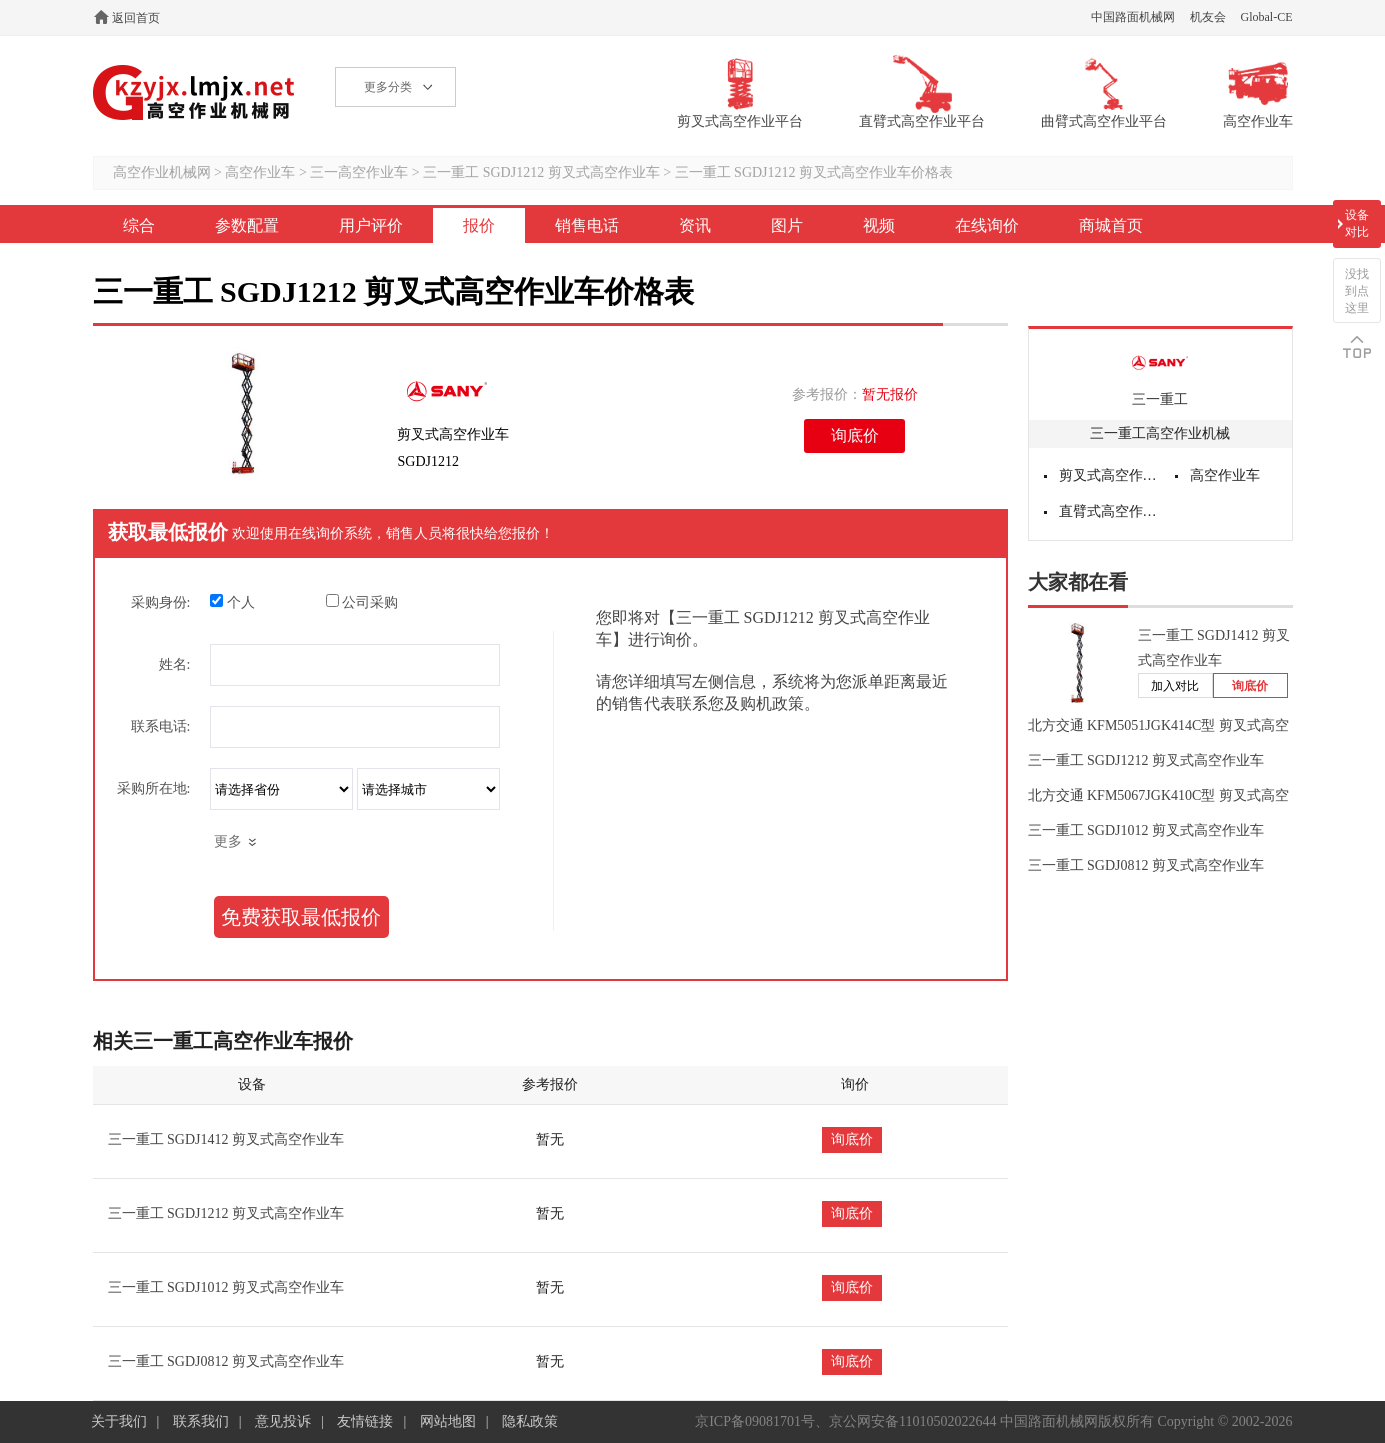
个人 (232, 602)
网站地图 (448, 1421)
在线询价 (987, 225)
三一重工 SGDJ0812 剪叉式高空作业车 (226, 1361)
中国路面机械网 (1133, 17)
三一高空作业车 (359, 172)
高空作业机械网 (194, 92)
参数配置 (247, 225)
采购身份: (161, 602)
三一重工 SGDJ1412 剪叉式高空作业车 (226, 1139)
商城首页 (1111, 225)
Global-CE (1267, 17)
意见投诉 (283, 1421)
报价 (479, 225)
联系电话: (161, 726)
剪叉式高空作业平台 (1110, 475)
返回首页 (136, 18)
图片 (787, 225)
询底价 (855, 435)
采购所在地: (154, 788)
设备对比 (1357, 223)
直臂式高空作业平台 (1110, 511)
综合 (139, 225)
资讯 (695, 225)
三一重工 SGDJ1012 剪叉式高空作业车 (226, 1287)
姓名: (175, 664)
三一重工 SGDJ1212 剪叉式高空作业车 (541, 172)
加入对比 (1175, 686)
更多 (228, 841)
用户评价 (371, 225)
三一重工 (1160, 399)
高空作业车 (260, 172)
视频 (879, 225)
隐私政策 (530, 1421)
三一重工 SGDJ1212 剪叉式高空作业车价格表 (814, 172)
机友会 (1208, 17)
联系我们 (201, 1421)
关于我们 (119, 1421)
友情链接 (365, 1421)
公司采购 (362, 602)
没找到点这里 (1357, 291)
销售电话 (587, 225)
